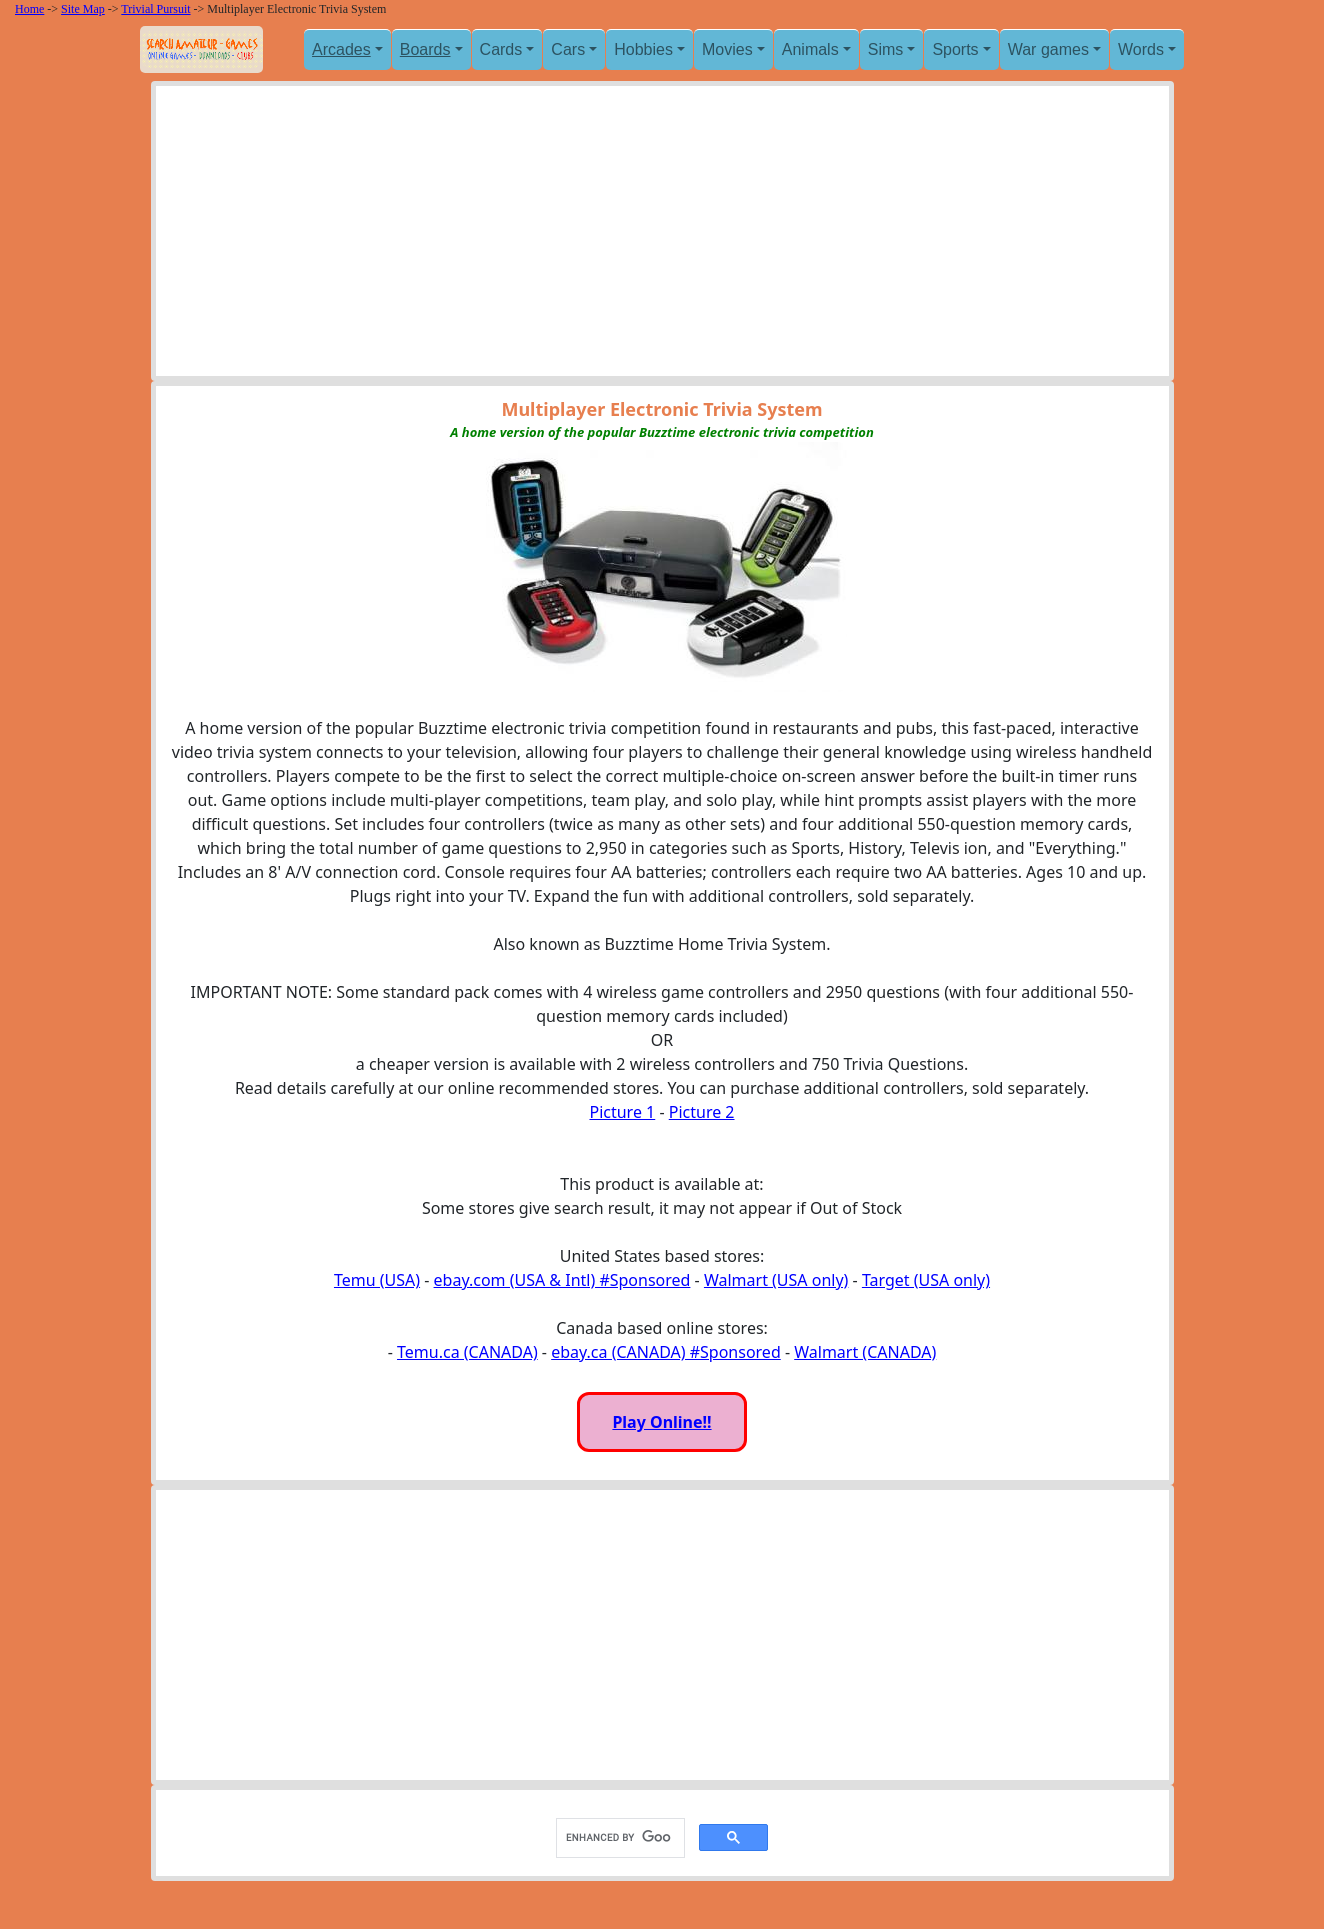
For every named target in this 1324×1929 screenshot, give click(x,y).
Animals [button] (810, 49)
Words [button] (1141, 49)
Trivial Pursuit (155, 9)
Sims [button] (886, 49)
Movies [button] (727, 49)
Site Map (83, 9)
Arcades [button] (341, 49)
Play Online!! (661, 1422)
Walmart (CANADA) (865, 1352)
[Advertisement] (662, 236)
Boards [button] (425, 49)
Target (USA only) (926, 1280)
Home (29, 9)
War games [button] (1048, 49)
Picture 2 (702, 1112)
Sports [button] (955, 49)
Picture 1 (622, 1112)
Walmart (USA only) (776, 1280)
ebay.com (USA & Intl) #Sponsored (562, 1280)
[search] (618, 1837)
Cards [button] (501, 49)
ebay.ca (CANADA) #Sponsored (666, 1352)
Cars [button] (568, 49)
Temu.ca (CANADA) (467, 1352)
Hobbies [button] (643, 49)
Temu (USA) (377, 1280)
